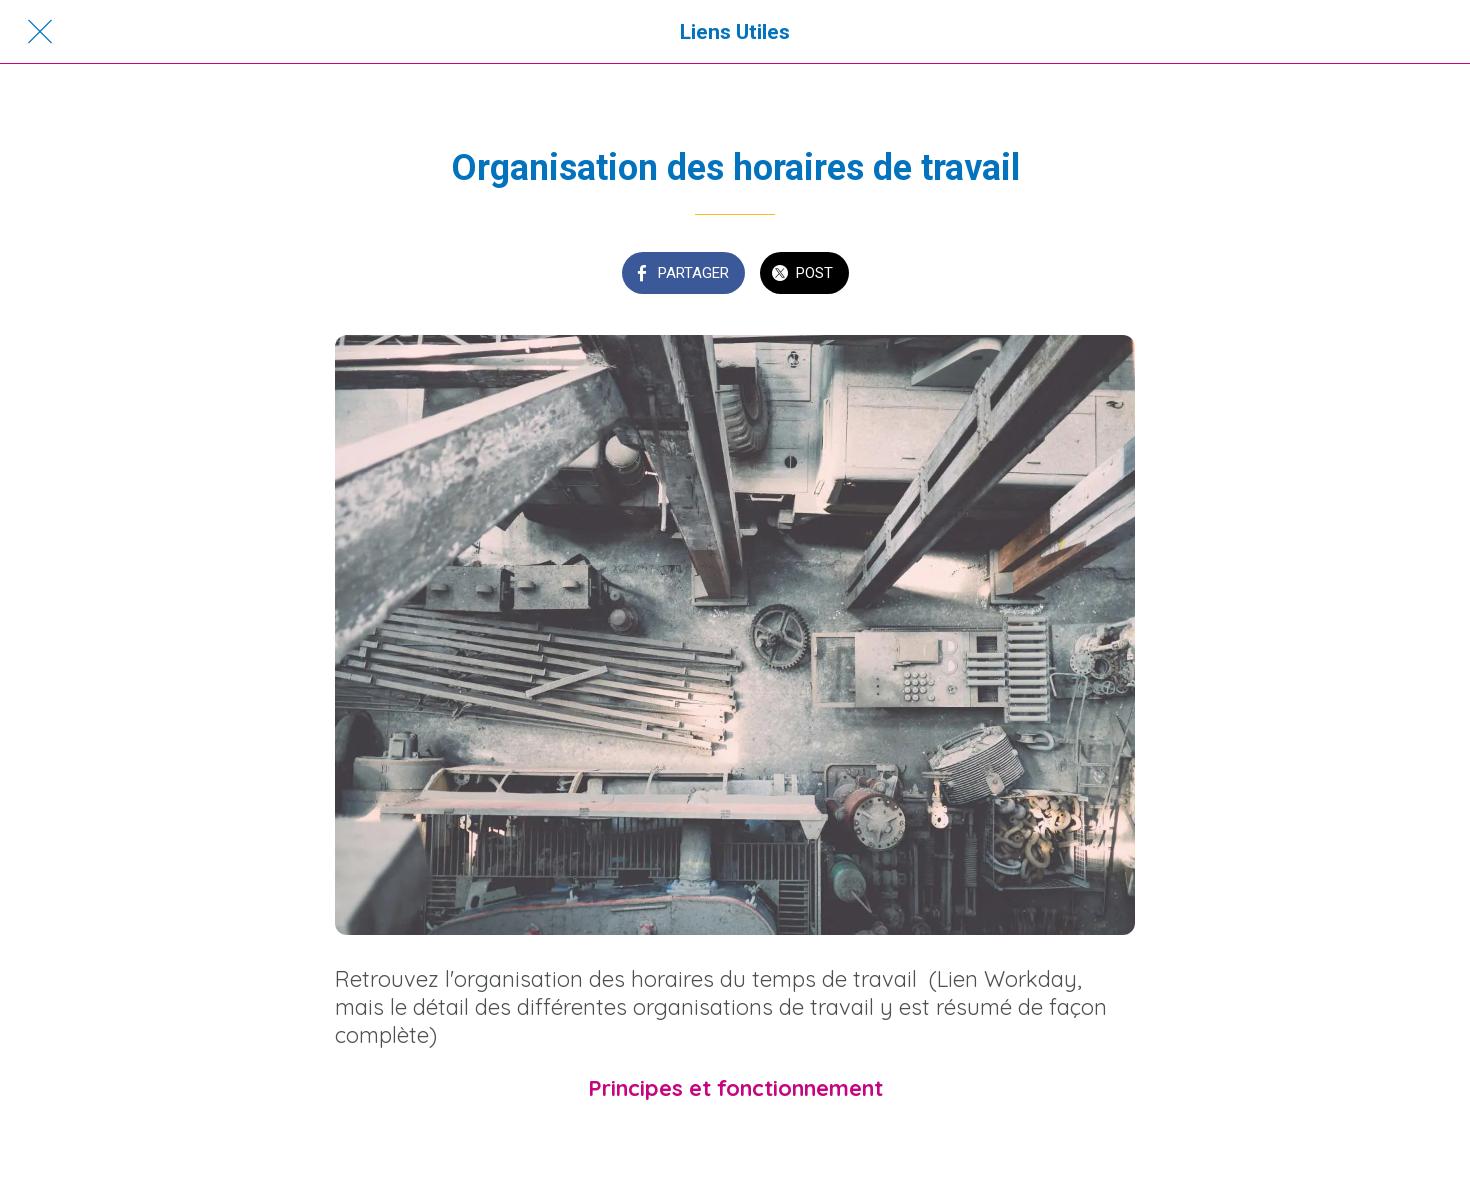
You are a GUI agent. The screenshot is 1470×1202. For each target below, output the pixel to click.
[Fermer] (40, 32)
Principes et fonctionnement (735, 1088)
